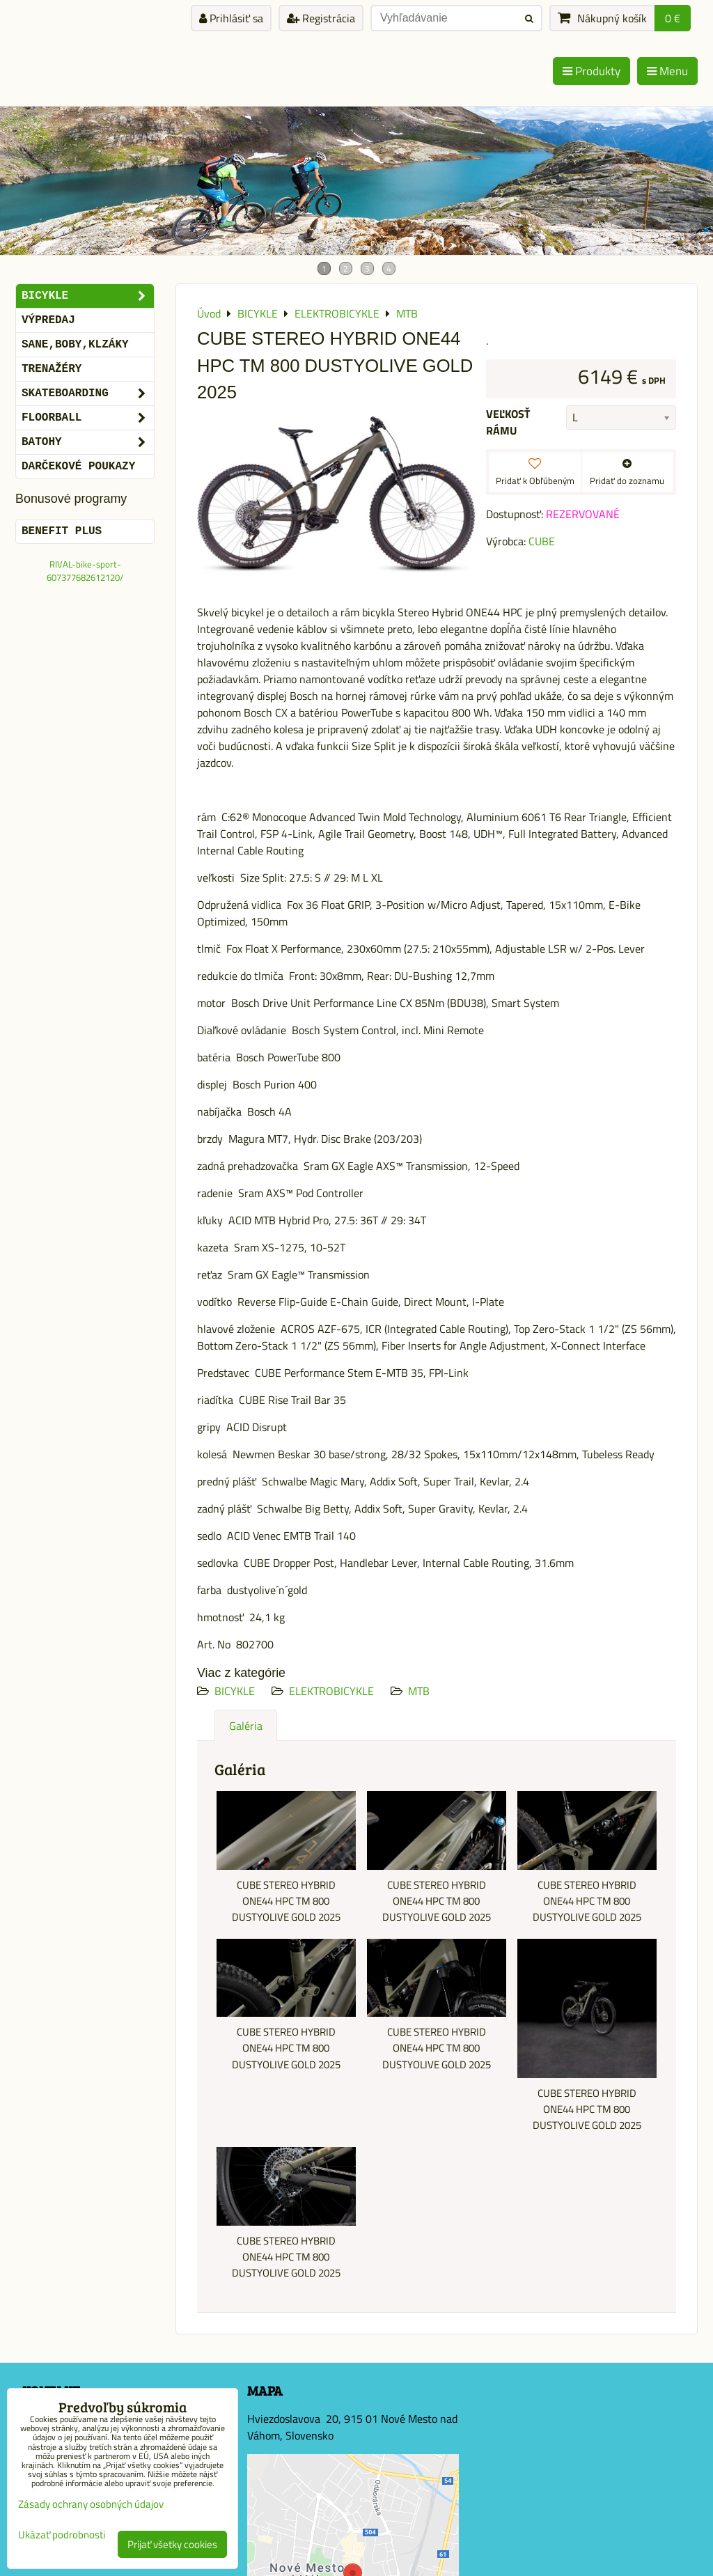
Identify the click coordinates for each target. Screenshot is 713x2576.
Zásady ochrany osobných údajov (91, 2504)
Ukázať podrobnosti (61, 2535)
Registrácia (321, 18)
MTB (419, 1691)
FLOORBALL (88, 418)
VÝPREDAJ (48, 320)
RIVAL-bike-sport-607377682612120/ (85, 570)
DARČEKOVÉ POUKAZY (78, 466)
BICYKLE (234, 1691)
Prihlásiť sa (231, 18)
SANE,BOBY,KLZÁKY (75, 344)
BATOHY (88, 442)
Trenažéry (51, 369)
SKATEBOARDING (88, 393)
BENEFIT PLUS (62, 531)
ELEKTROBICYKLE (331, 1691)
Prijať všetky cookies (172, 2544)
